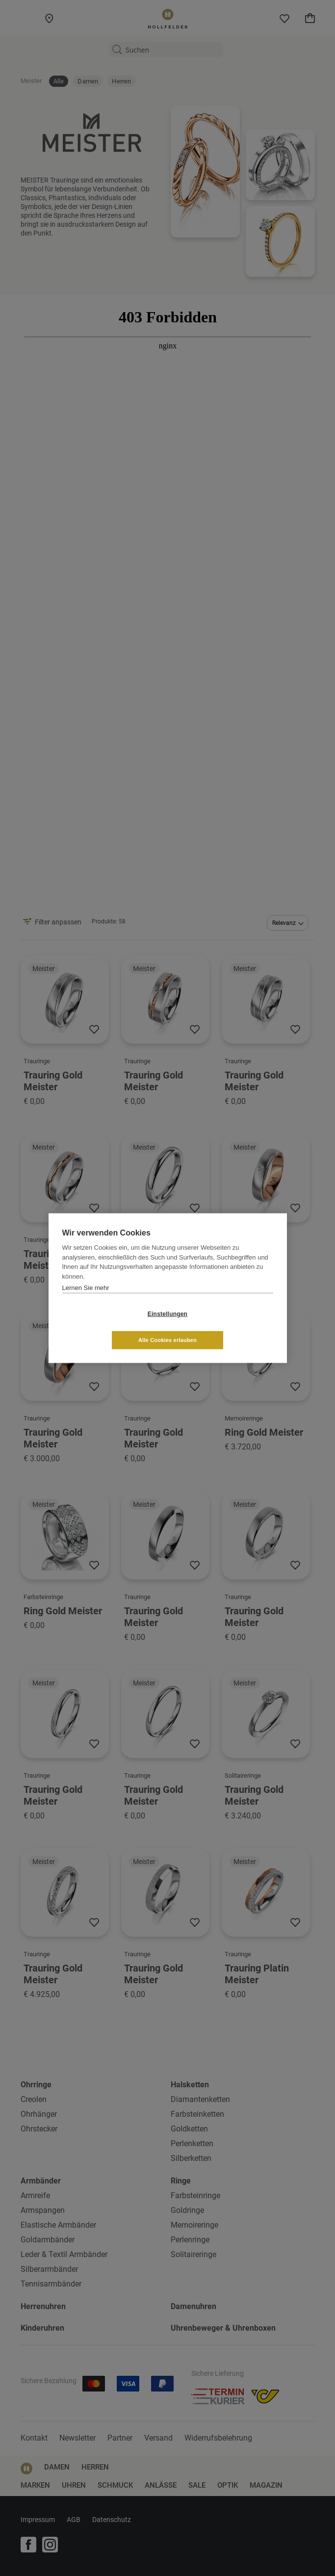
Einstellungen (109, 1326)
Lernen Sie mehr (85, 1300)
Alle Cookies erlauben (226, 1327)
